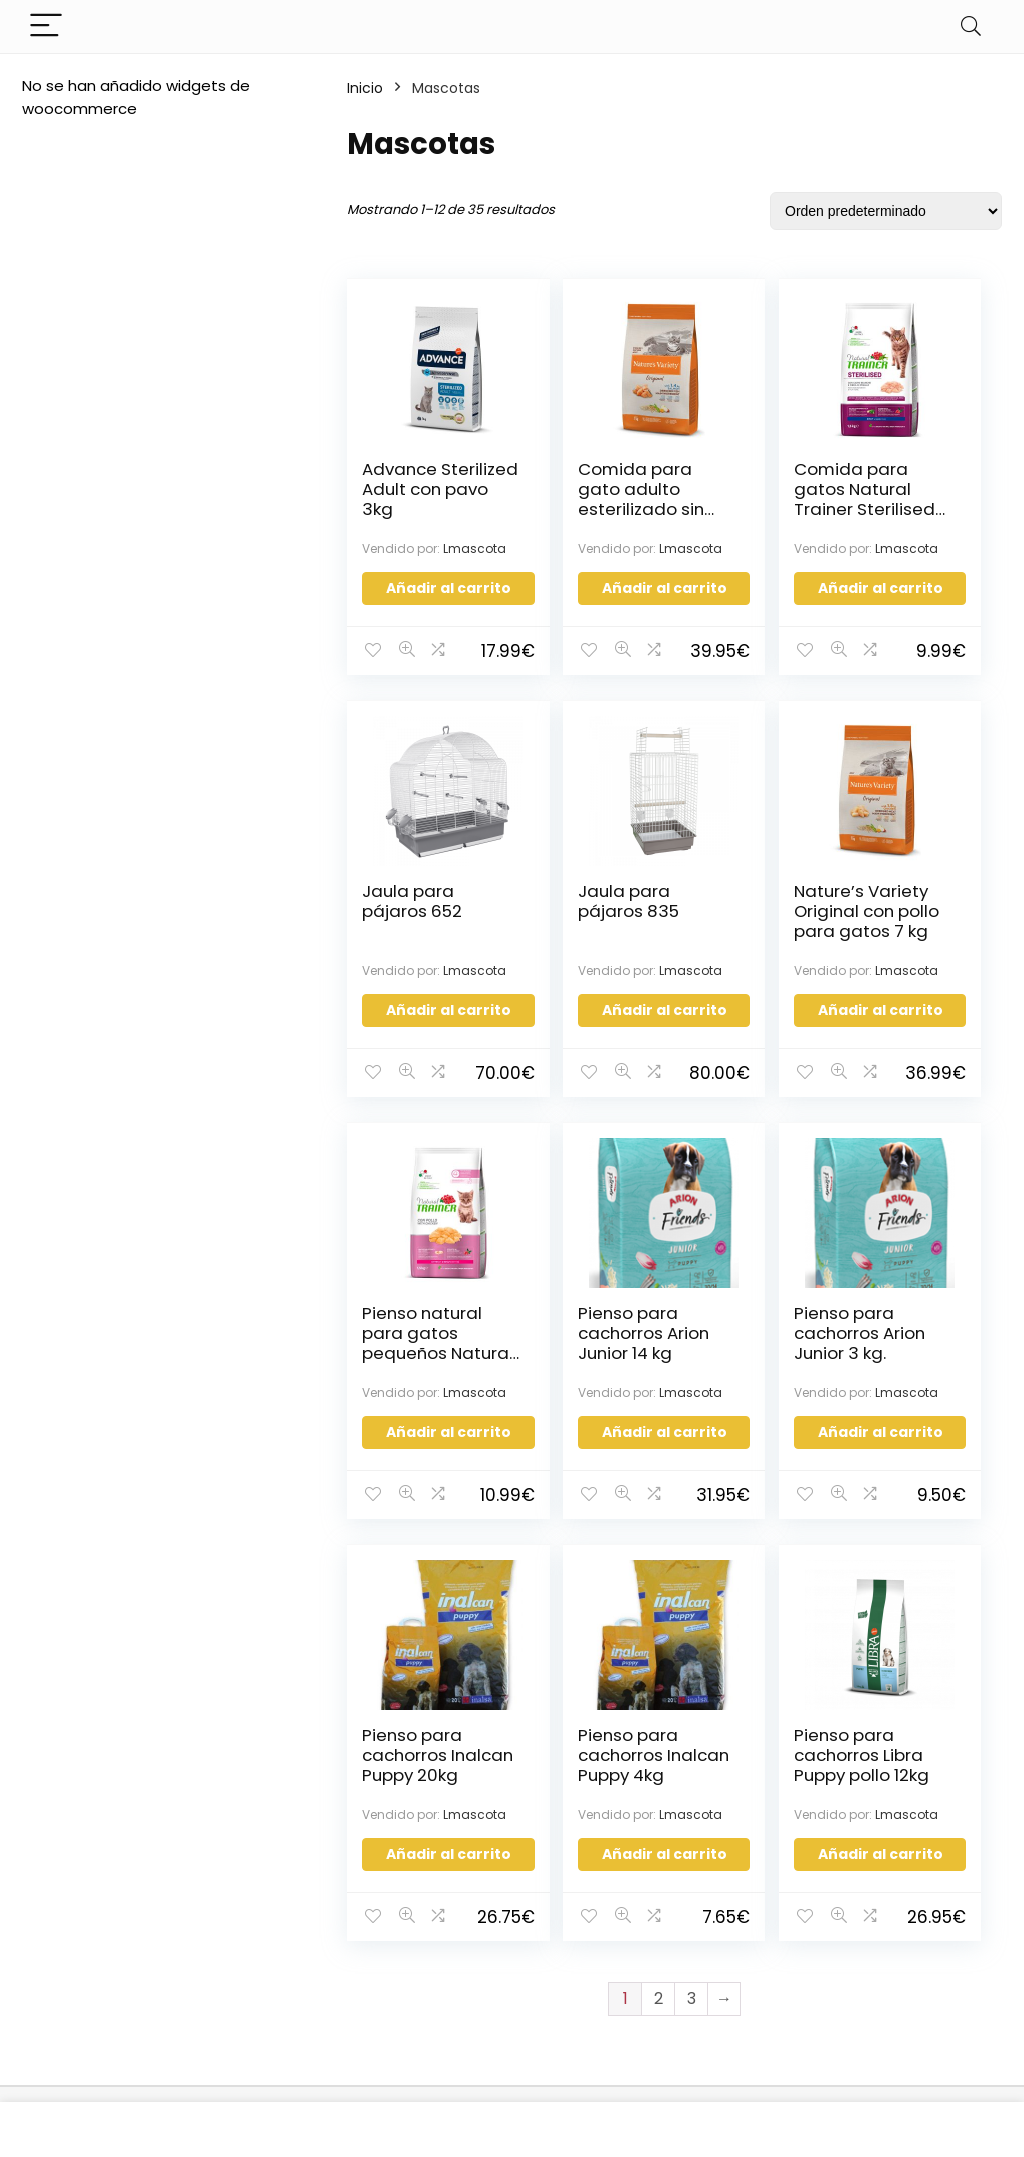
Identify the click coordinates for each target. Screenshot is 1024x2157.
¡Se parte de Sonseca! (492, 1867)
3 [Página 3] (691, 1645)
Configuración (638, 1890)
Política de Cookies (273, 2012)
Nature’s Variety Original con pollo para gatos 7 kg (579, 954)
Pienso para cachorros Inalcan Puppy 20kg (579, 1389)
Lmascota (393, 556)
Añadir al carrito (424, 603)
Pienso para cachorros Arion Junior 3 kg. (412, 1389)
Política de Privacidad (283, 1984)
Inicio (365, 88)
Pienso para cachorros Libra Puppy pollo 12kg (913, 1389)
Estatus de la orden (481, 1895)
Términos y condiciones (246, 1947)
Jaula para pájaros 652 (913, 479)
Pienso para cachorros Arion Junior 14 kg (913, 944)
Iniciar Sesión (633, 1834)
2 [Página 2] (658, 1645)
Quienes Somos (259, 1864)
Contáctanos (458, 1839)
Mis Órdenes (631, 1918)
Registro (615, 1862)
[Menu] (46, 26)
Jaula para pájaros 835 (412, 924)
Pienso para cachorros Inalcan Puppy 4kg (746, 1389)
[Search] (971, 26)
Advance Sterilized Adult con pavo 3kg (401, 499)
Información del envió (491, 1923)
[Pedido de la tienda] (886, 211)
